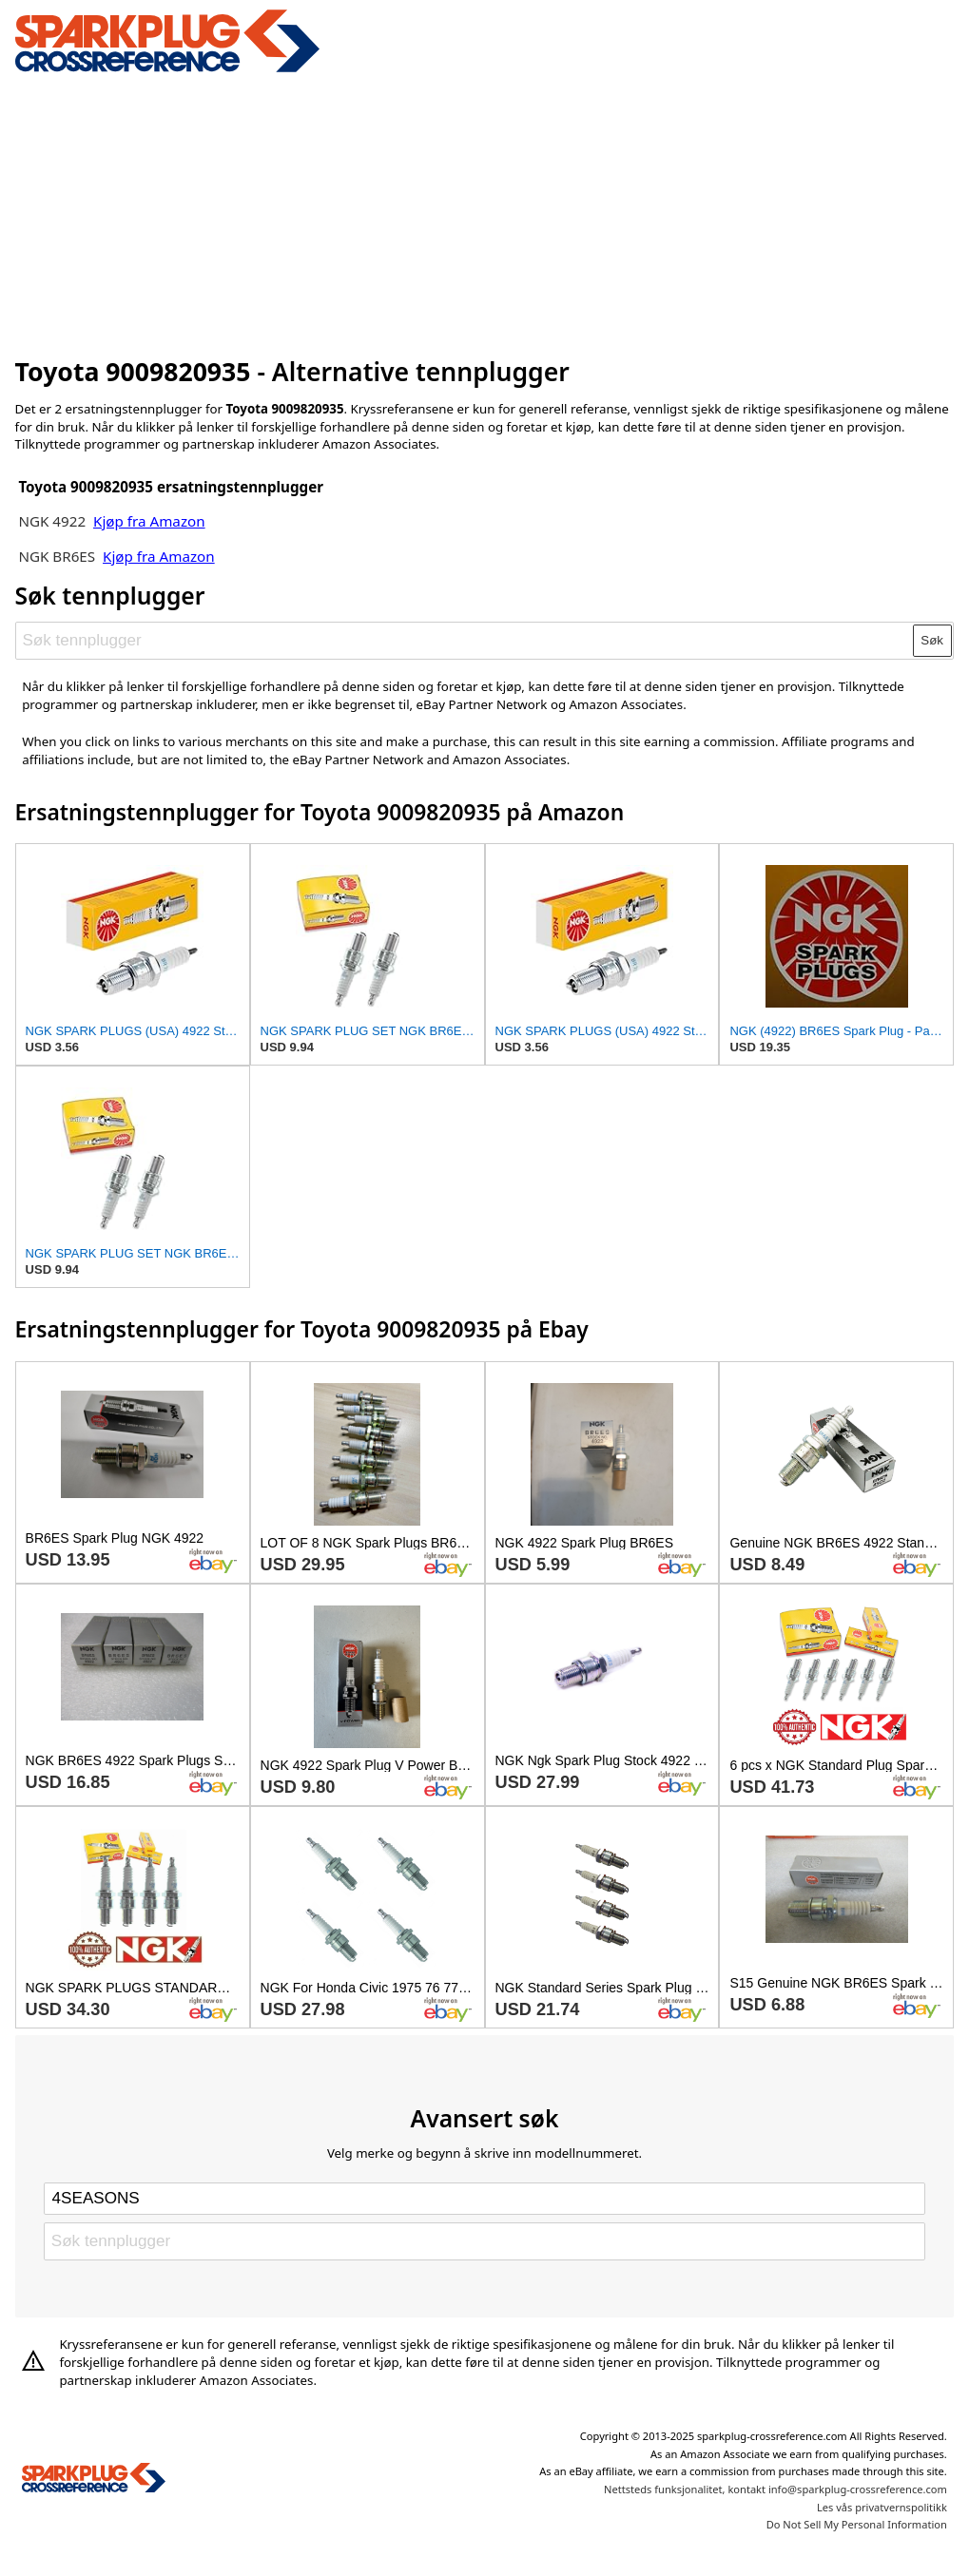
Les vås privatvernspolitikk (882, 2507)
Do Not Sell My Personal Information (856, 2524)
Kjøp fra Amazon (149, 520)
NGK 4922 (53, 520)
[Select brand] (484, 2198)
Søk (932, 640)
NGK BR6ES (56, 556)
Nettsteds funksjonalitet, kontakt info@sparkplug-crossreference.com (775, 2489)
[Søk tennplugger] (464, 640)
